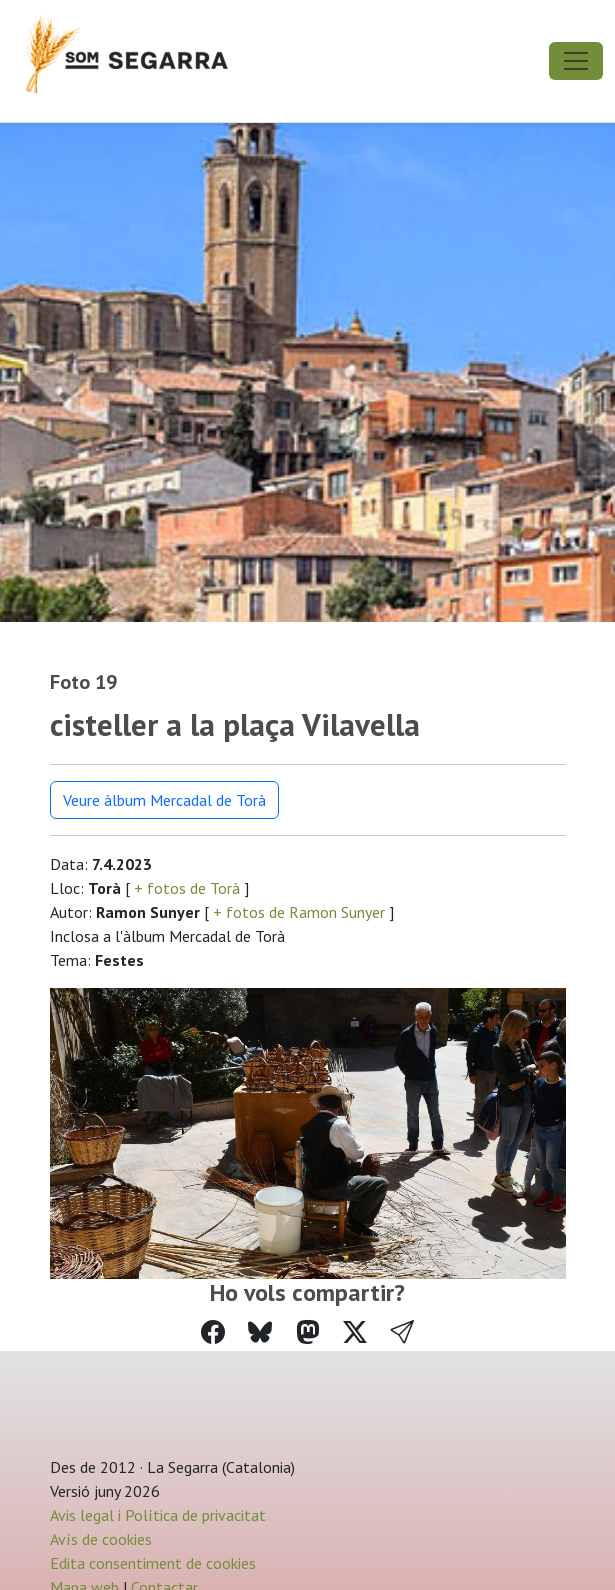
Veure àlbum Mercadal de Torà (164, 800)
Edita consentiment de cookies (153, 1563)
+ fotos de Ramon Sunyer (299, 912)
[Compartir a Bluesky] (260, 1332)
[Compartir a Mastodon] (308, 1332)
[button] (402, 1333)
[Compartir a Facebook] (213, 1332)
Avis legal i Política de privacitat (158, 1515)
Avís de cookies (101, 1539)
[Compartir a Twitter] (355, 1332)
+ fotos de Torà (187, 888)
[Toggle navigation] (576, 61)
